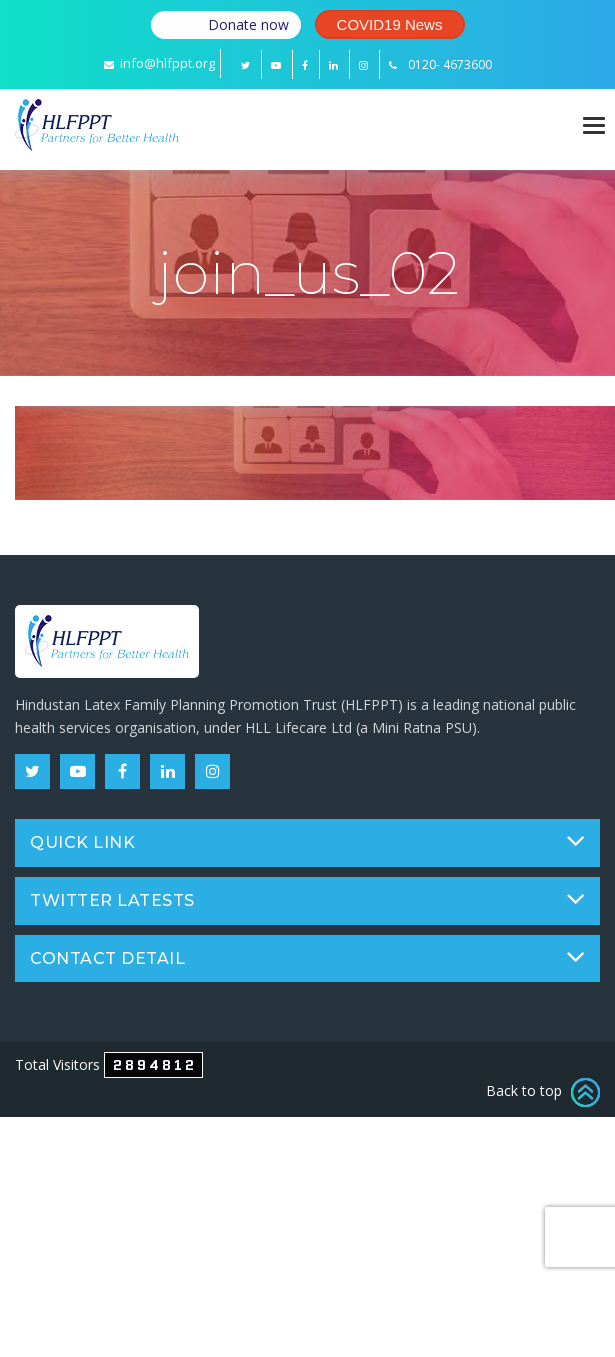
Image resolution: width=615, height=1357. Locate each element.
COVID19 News (390, 24)
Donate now (248, 24)
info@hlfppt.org (159, 63)
